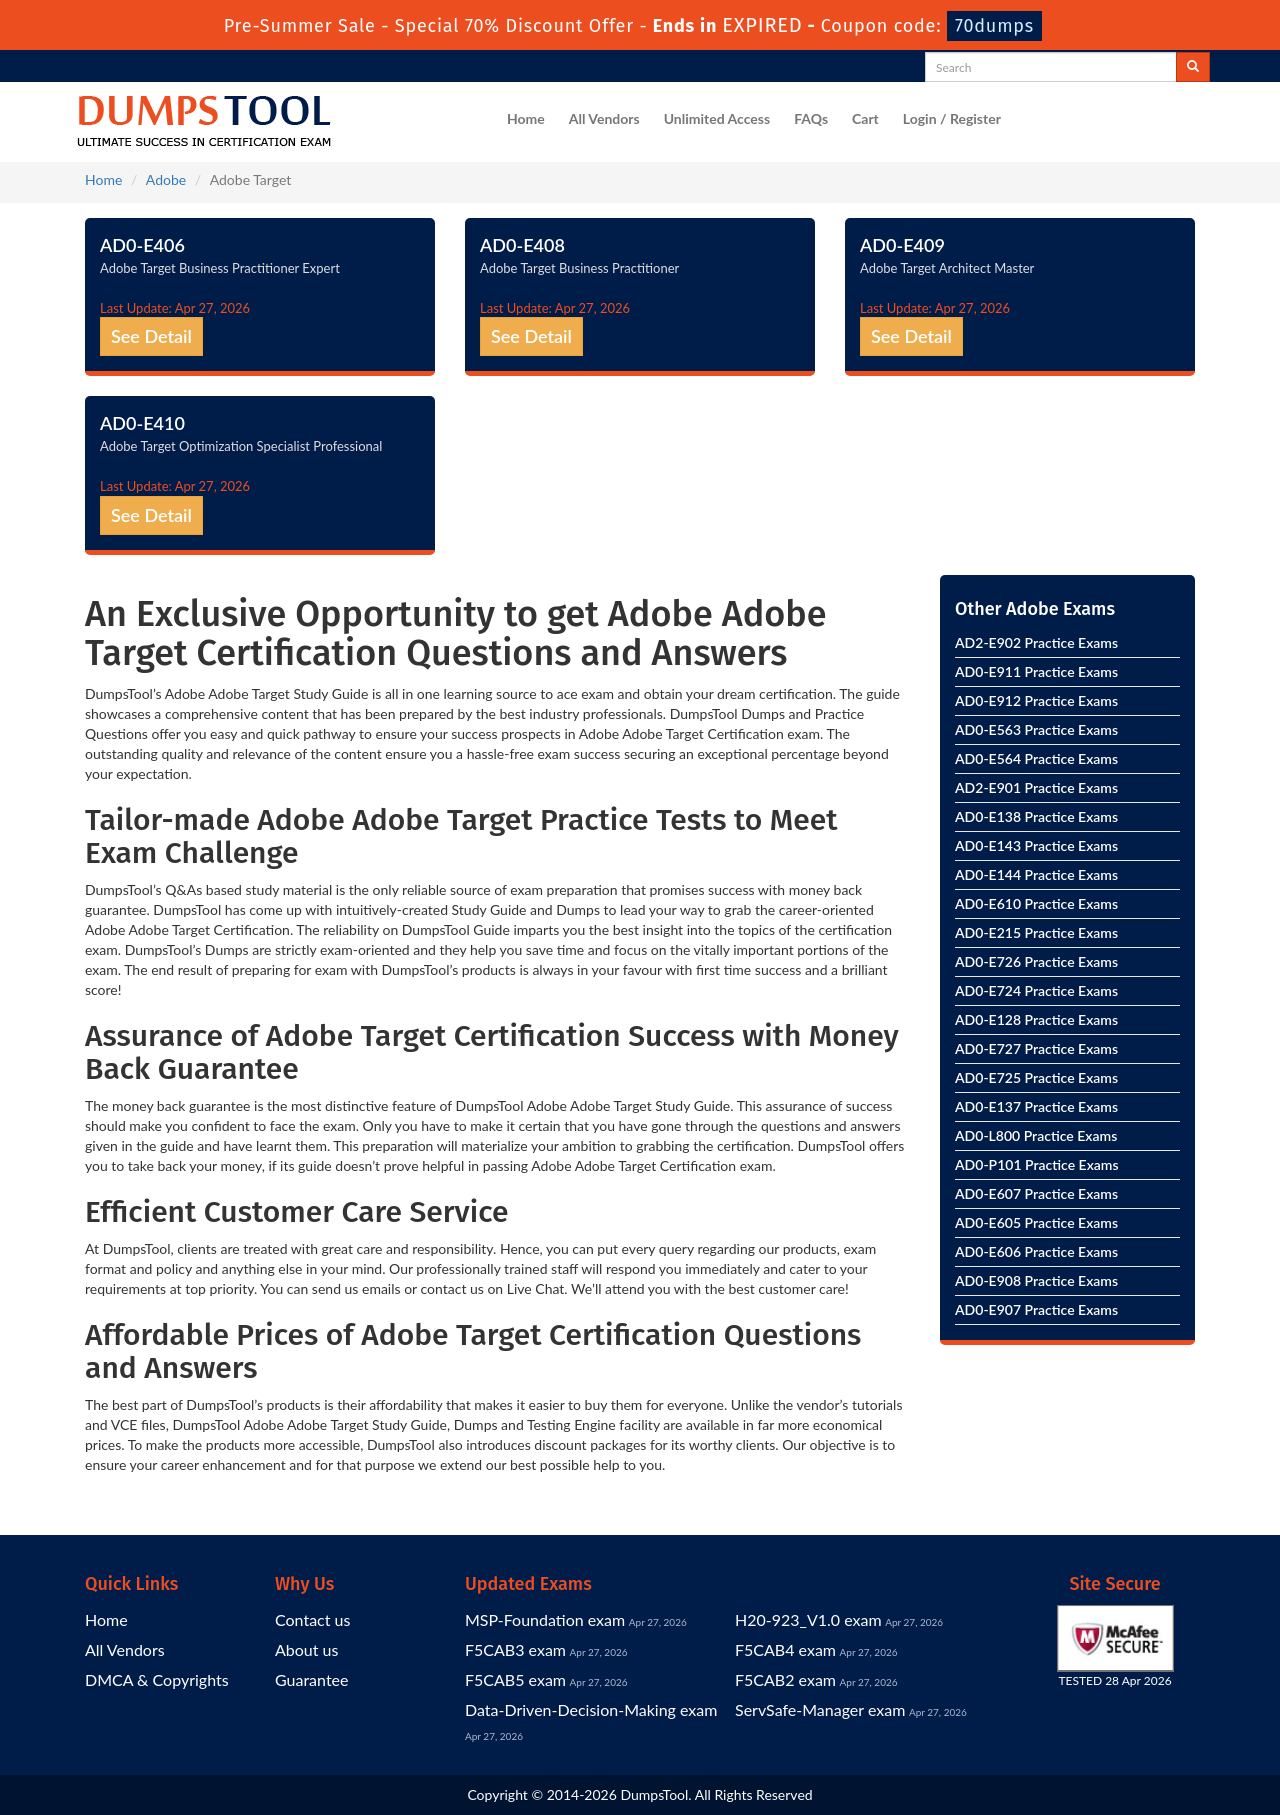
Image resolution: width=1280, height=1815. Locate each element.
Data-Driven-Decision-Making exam (591, 1709)
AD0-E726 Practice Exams (1036, 961)
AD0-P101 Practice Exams (1037, 1164)
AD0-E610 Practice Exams (1036, 903)
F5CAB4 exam (785, 1649)
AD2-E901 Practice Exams (1036, 787)
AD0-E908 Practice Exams (1036, 1280)
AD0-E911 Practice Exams (1036, 671)
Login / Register (952, 118)
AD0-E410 (142, 423)
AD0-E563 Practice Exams (1036, 729)
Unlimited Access (717, 118)
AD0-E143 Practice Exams (1036, 845)
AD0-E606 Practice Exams (1036, 1251)
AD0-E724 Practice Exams (1036, 990)
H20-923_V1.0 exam (808, 1619)
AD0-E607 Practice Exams (1036, 1193)
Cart (865, 118)
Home (526, 118)
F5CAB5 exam (515, 1679)
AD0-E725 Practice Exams (1036, 1077)
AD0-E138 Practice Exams (1036, 816)
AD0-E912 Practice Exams (1036, 700)
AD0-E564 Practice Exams (1036, 758)
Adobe (166, 179)
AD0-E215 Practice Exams (1036, 932)
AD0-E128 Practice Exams (1036, 1019)
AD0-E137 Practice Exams (1036, 1106)
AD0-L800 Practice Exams (1036, 1135)
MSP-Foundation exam (545, 1619)
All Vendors (604, 118)
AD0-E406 (142, 245)
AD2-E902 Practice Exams (1036, 642)
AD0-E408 (522, 245)
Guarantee (311, 1679)
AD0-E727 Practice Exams (1036, 1048)
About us (306, 1649)
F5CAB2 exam (785, 1679)
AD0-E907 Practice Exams (1036, 1309)
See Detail (151, 336)
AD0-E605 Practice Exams (1036, 1222)
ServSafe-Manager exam (820, 1709)
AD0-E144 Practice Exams (1036, 874)
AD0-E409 (902, 245)
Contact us (312, 1619)
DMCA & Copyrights (157, 1679)
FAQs (811, 118)
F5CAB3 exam (515, 1649)
